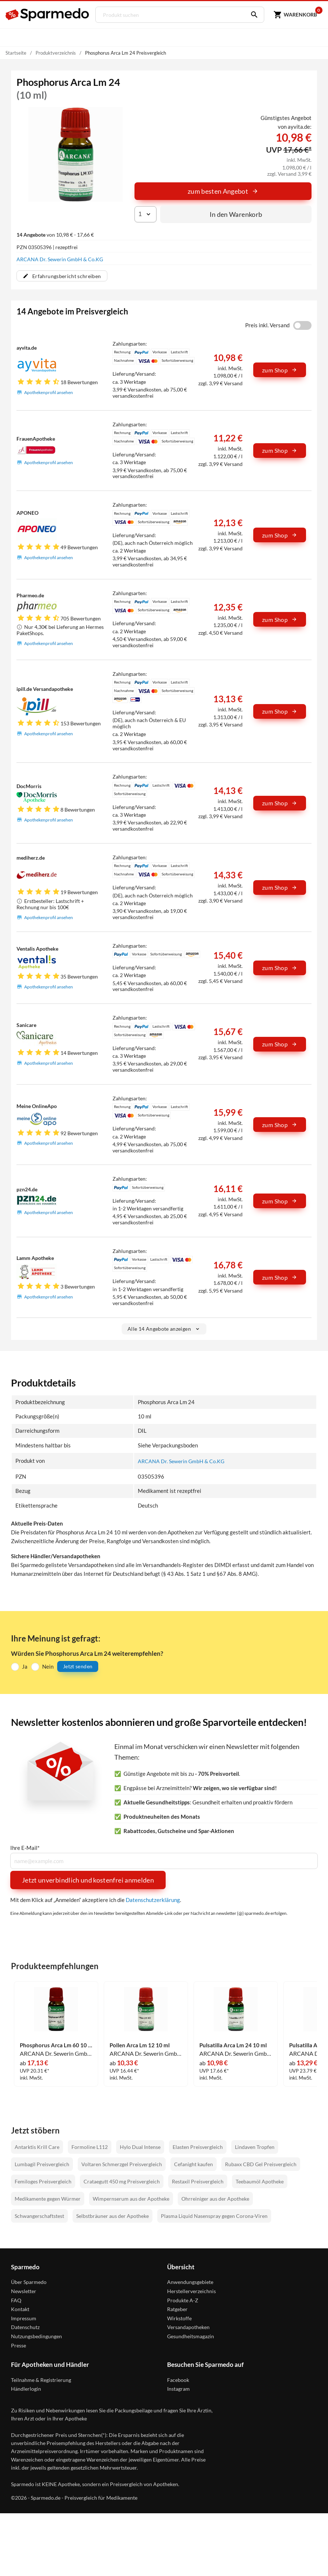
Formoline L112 (89, 2147)
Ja (24, 1666)
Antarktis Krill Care (37, 2147)
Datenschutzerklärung (153, 1900)
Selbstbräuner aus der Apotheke (112, 2216)
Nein (48, 1666)
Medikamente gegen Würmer (48, 2199)
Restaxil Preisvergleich (198, 2181)
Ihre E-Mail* (25, 1848)
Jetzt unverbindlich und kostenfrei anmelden (88, 1880)
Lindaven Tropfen (254, 2147)
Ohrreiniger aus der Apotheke (215, 2199)
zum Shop (279, 370)
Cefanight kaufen (193, 2164)
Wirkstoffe (179, 2318)
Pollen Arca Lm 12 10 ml (140, 2045)
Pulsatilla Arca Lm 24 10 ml (233, 2045)
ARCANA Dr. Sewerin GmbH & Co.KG (59, 259)
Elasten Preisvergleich (198, 2147)
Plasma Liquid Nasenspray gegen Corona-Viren (214, 2216)
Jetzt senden (77, 1667)
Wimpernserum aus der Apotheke (131, 2199)
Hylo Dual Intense (140, 2147)
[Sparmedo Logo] (47, 14)
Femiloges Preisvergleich (43, 2181)
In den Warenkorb (236, 214)
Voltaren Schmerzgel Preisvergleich (121, 2164)
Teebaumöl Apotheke (260, 2181)
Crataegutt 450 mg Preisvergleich (122, 2181)
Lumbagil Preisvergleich (42, 2164)
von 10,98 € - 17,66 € (55, 235)
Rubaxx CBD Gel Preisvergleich (260, 2164)
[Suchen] (248, 14)
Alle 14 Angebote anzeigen (164, 1329)
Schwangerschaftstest (39, 2216)
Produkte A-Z (182, 2300)
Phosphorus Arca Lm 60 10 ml (56, 2045)
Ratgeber (177, 2309)
